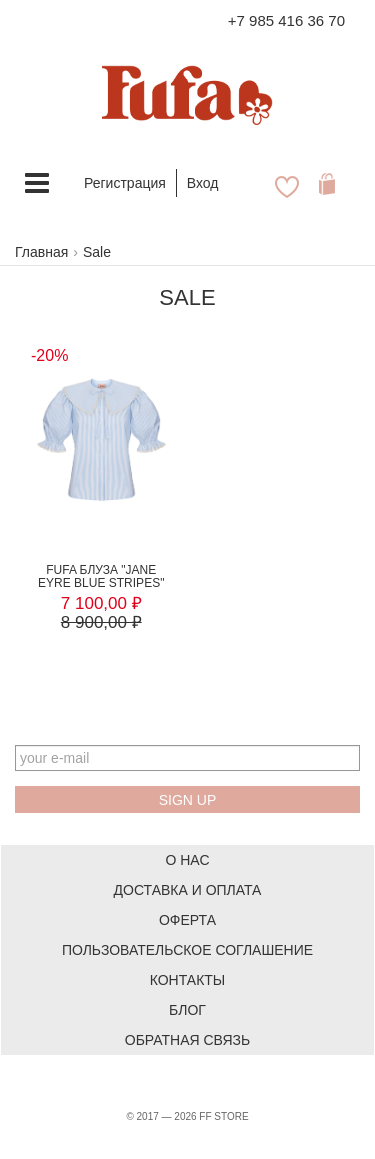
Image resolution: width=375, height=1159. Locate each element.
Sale (97, 252)
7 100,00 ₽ (101, 603)
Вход (203, 183)
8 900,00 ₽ (101, 622)
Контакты (188, 980)
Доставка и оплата (188, 890)
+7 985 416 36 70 (286, 20)
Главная (41, 252)
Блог (187, 1010)
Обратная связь (187, 1040)
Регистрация (125, 183)
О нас (187, 860)
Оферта (187, 920)
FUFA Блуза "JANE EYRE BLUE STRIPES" (101, 576)
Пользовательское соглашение (187, 950)
